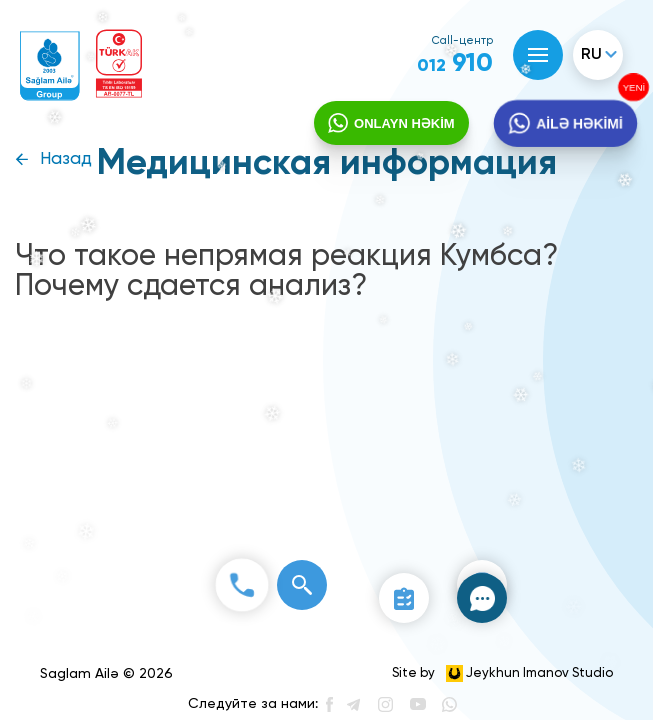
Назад (66, 159)
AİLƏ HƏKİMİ (579, 124)
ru (591, 55)
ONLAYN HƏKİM (404, 123)
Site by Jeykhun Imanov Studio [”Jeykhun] (502, 673)
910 (455, 64)
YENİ (635, 86)
